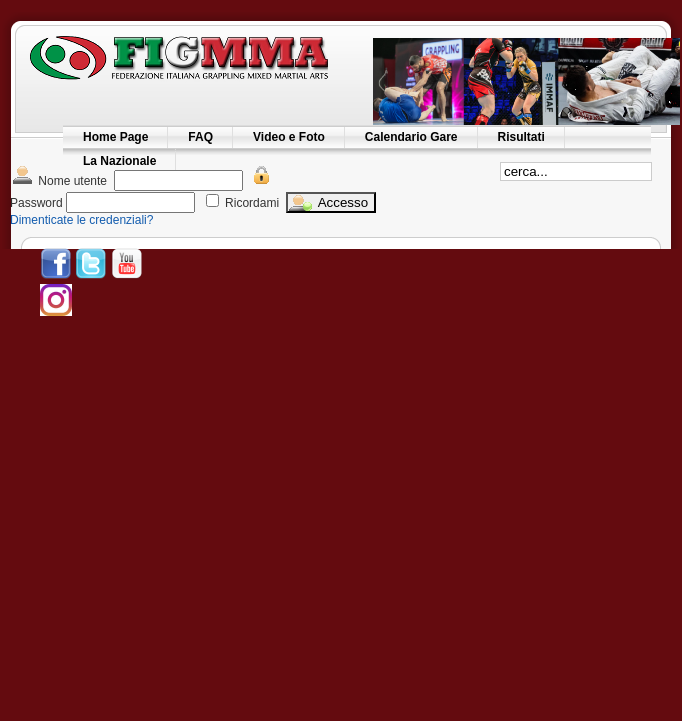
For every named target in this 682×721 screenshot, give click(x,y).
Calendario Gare (411, 137)
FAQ (200, 137)
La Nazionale (119, 161)
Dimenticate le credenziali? (81, 220)
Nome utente (58, 181)
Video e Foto (289, 137)
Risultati (521, 137)
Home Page (115, 137)
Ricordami (252, 203)
